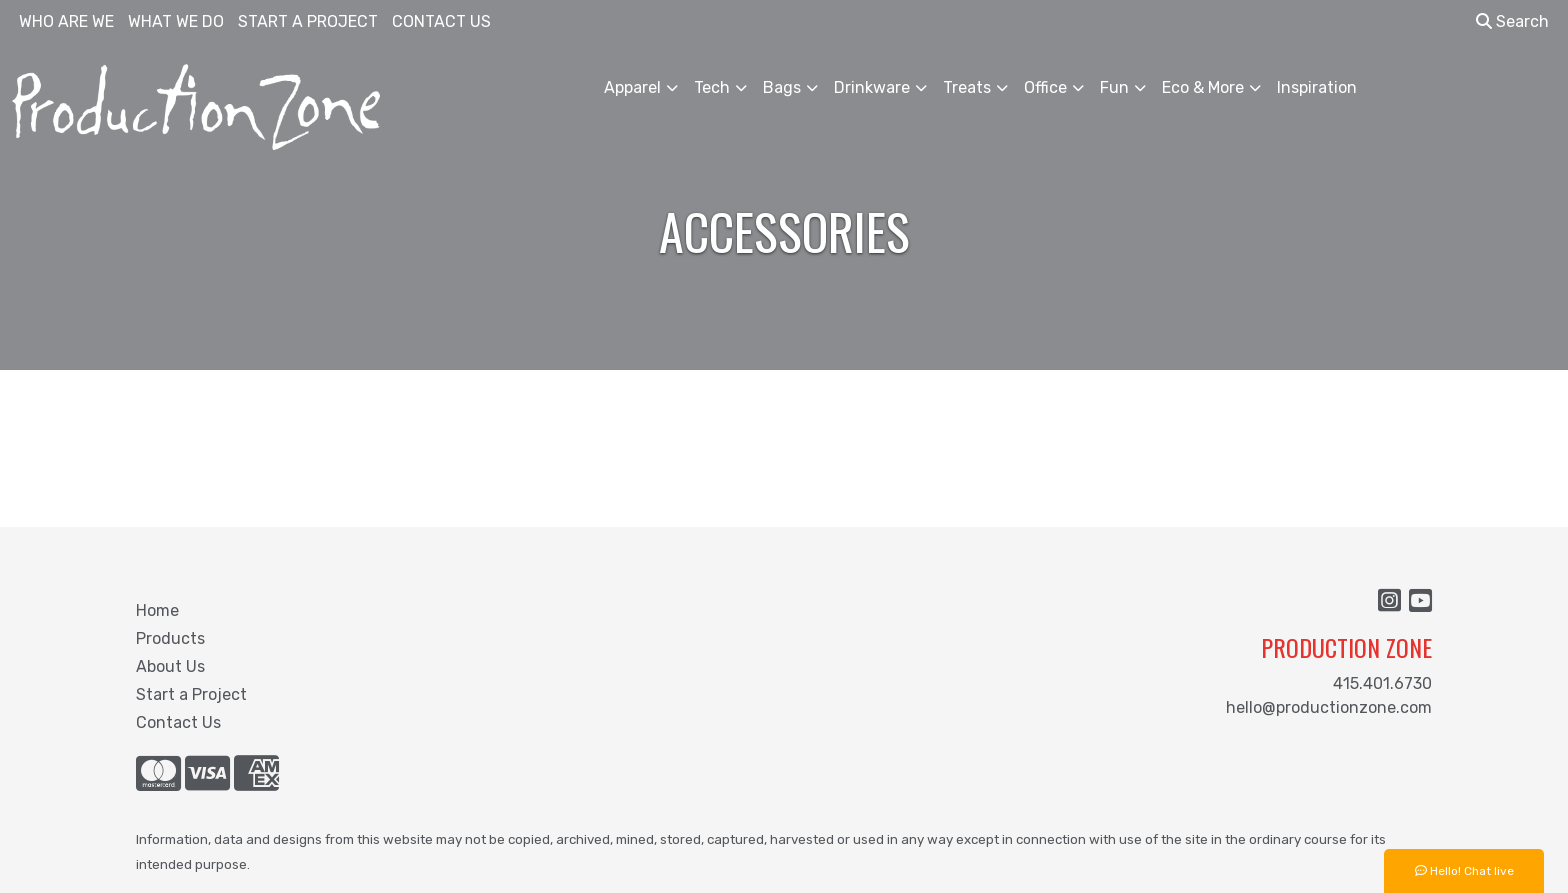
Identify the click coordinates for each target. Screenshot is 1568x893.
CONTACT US (441, 21)
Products (170, 638)
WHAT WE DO (176, 21)
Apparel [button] (632, 87)
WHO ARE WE (66, 21)
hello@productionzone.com (1329, 707)
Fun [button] (1114, 87)
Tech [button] (712, 87)
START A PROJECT (308, 21)
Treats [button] (967, 87)
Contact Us (178, 722)
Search (1512, 21)
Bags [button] (782, 87)
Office (1045, 87)
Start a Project (191, 694)
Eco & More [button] (1203, 87)
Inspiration (1317, 87)
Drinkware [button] (872, 87)
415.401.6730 (1382, 683)
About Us (170, 666)
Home (157, 610)
